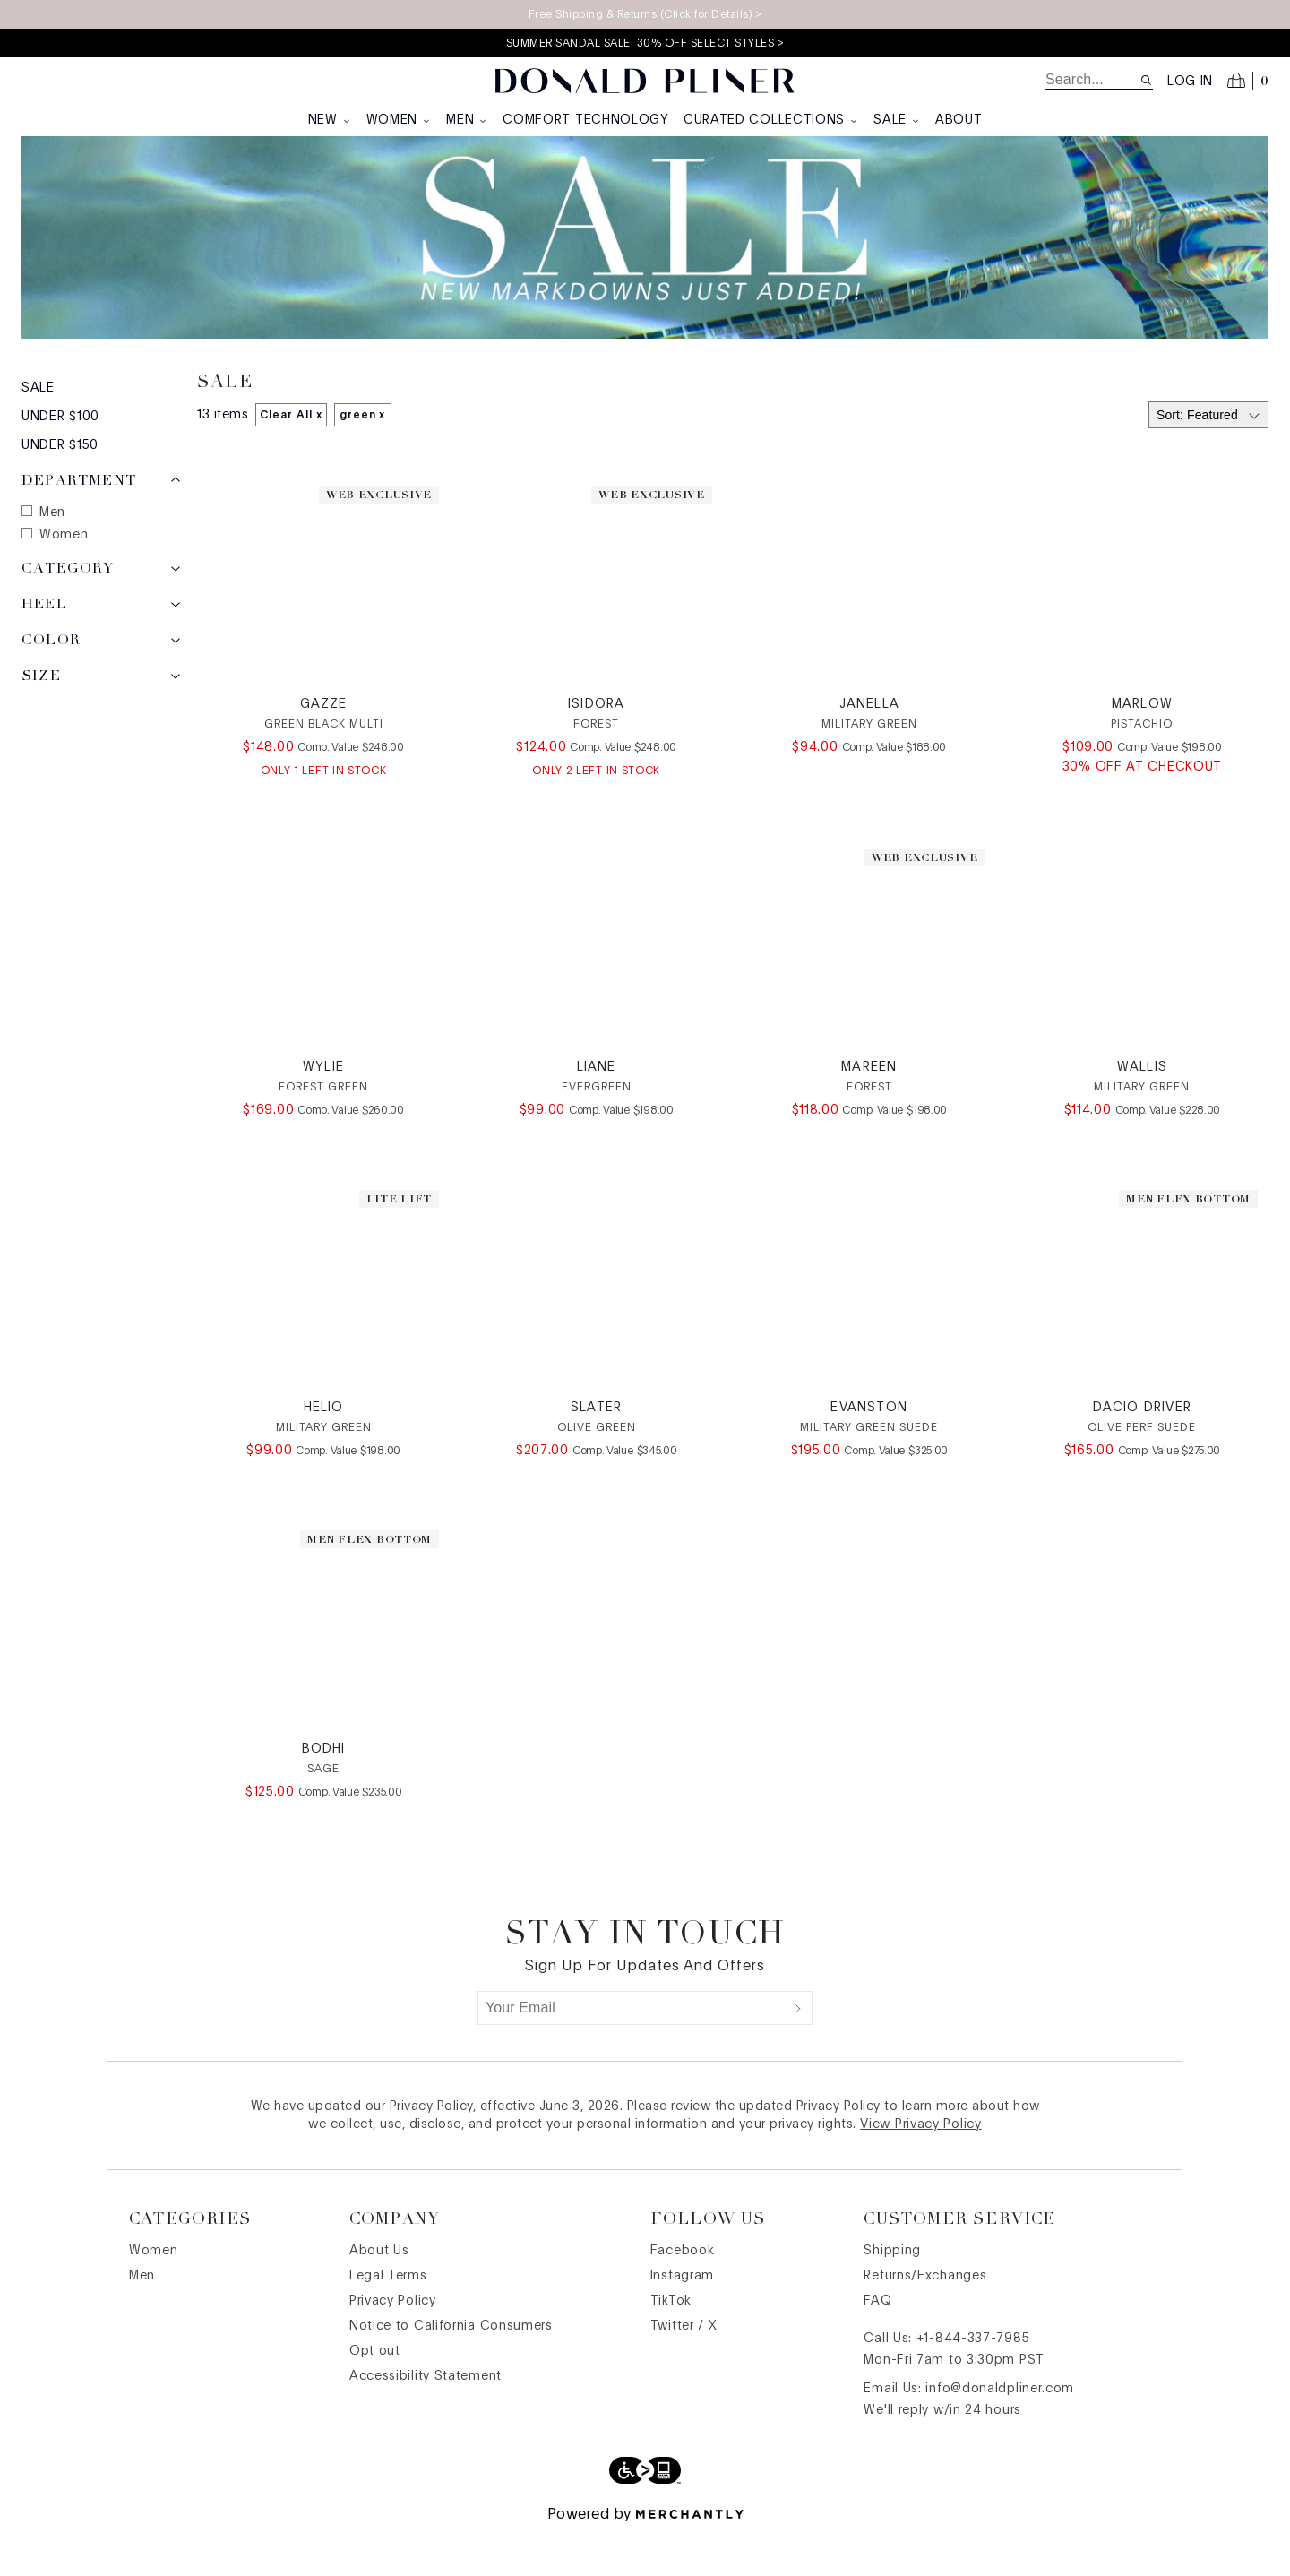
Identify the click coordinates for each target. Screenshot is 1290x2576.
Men (467, 120)
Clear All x (291, 457)
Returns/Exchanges (925, 2319)
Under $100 (60, 459)
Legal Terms (388, 2319)
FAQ (877, 2344)
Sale (897, 120)
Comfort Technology (586, 120)
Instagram (682, 2319)
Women (399, 120)
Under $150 (60, 488)
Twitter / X (684, 2369)
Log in (1190, 81)
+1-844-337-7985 (973, 2381)
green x (363, 457)
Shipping (892, 2293)
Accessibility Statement (425, 2419)
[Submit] (798, 2051)
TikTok (671, 2344)
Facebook (682, 2293)
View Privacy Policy (920, 2167)
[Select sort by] (1208, 457)
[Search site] (1146, 80)
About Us (379, 2293)
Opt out (374, 2394)
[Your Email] (631, 2051)
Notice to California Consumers (451, 2369)
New (330, 120)
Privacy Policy (392, 2344)
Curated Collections (771, 120)
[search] (1092, 80)
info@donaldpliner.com (999, 2431)
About (959, 120)
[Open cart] (1247, 81)
